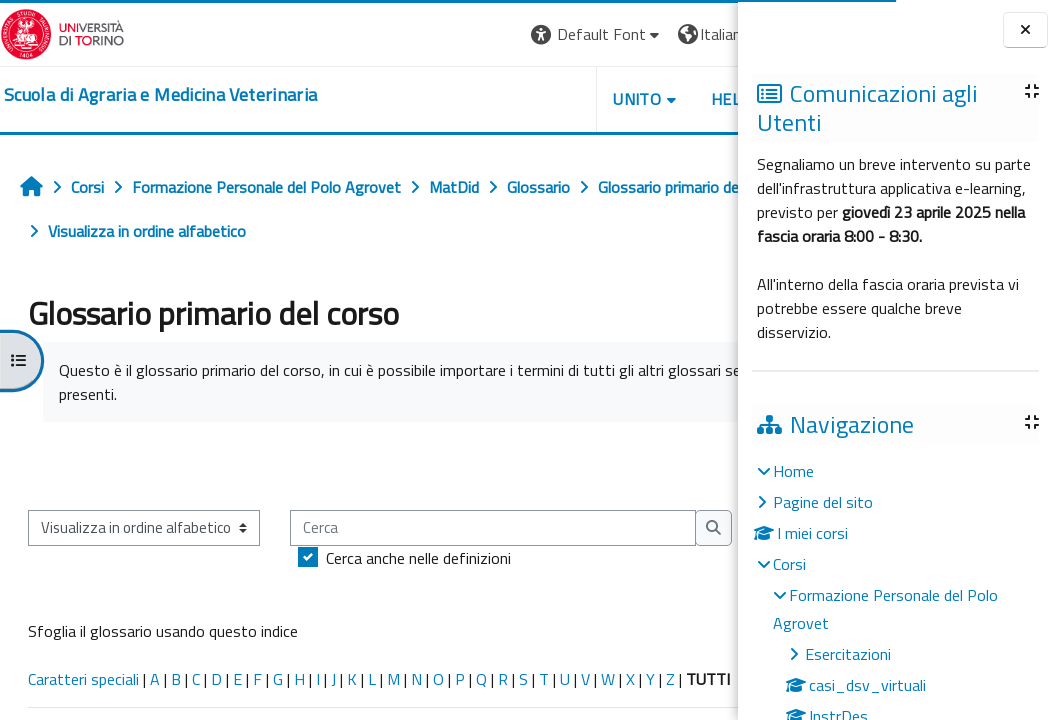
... (708, 465)
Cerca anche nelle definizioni (156, 619)
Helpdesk (617, 99)
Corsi (789, 564)
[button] (463, 34)
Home (793, 471)
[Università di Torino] (62, 32)
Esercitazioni (848, 654)
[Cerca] (231, 589)
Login (703, 34)
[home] (160, 95)
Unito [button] (504, 99)
